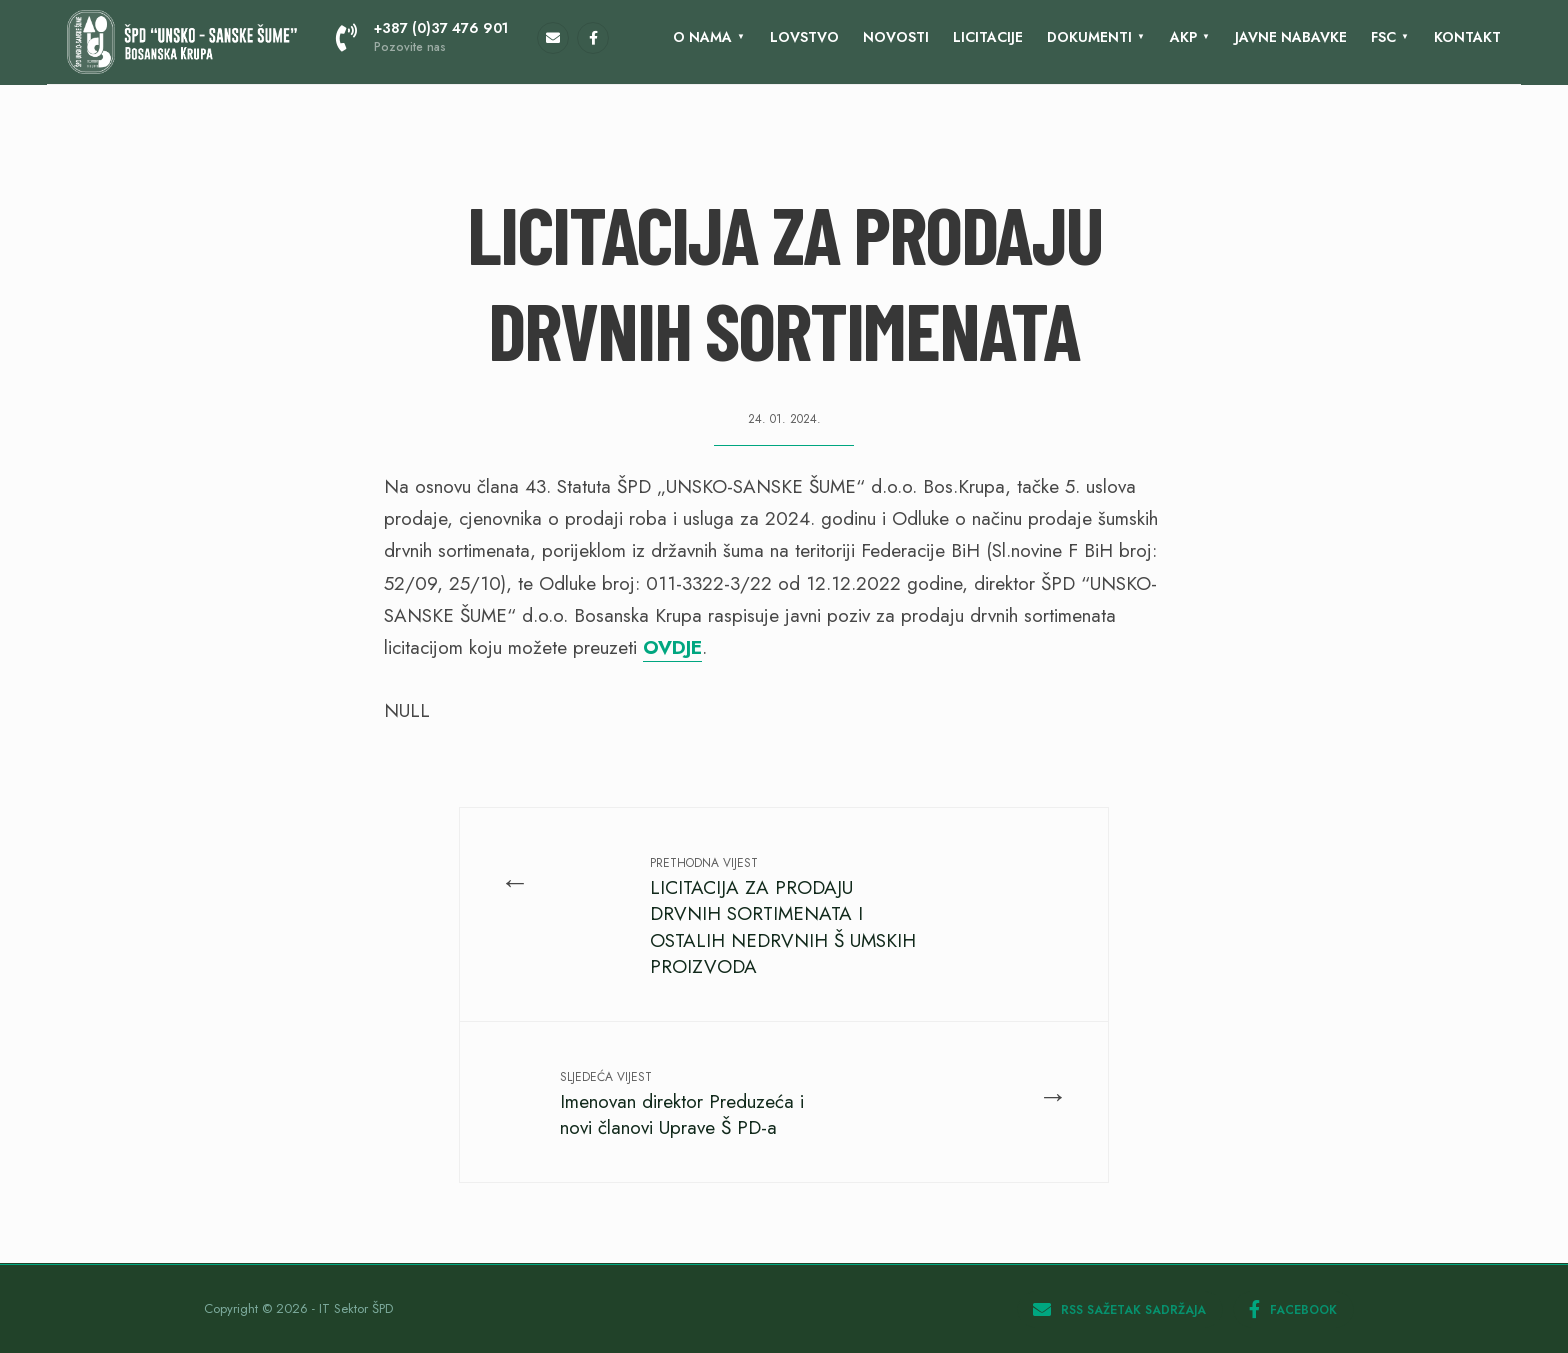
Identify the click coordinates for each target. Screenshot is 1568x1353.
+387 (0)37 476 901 (422, 37)
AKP (1183, 37)
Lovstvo (804, 37)
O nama (702, 37)
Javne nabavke (1291, 37)
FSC (1383, 37)
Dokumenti (1089, 37)
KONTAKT (1467, 37)
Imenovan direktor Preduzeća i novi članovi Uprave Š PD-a (682, 1104)
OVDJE (672, 647)
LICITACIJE (988, 37)
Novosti (896, 37)
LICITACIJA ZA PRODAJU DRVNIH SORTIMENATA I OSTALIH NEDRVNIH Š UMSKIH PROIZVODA (783, 917)
